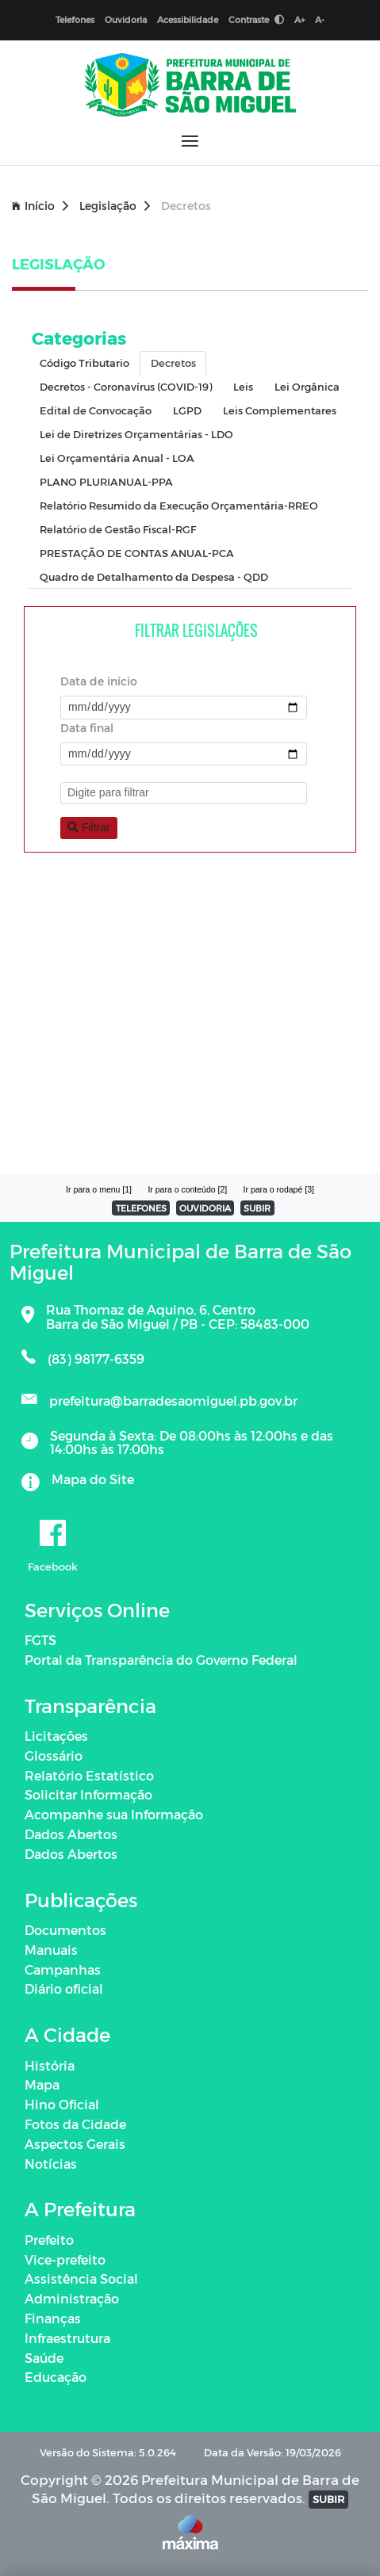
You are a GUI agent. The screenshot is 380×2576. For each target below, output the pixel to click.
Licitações (56, 1735)
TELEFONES (141, 1208)
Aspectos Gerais (75, 2143)
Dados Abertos (71, 1833)
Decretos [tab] (173, 362)
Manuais (51, 1949)
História (50, 2065)
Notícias (51, 2163)
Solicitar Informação (88, 1794)
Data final (86, 728)
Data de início (98, 681)
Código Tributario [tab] (84, 362)
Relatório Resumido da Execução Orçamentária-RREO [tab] (179, 505)
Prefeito (49, 2239)
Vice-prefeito (65, 2259)
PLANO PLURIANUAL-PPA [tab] (106, 481)
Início (40, 205)
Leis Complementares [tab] (279, 410)
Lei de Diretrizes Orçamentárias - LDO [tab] (136, 434)
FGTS (40, 1639)
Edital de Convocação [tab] (96, 410)
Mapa (42, 2084)
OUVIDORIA (205, 1208)
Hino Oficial (62, 2104)
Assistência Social (81, 2278)
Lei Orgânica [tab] (307, 386)
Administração (72, 2298)
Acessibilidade (187, 19)
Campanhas (63, 1969)
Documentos (65, 1929)
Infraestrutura (67, 2337)
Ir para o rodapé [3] (279, 1189)
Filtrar (88, 827)
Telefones (75, 19)
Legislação (114, 205)
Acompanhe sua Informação (114, 1814)
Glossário (54, 1755)
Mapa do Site (93, 1478)
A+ (299, 19)
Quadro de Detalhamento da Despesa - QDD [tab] (154, 576)
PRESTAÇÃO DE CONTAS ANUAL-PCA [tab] (137, 553)
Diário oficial (64, 1988)
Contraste (256, 19)
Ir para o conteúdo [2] (187, 1189)
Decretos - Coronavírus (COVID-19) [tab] (126, 386)
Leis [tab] (243, 386)
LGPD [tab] (187, 410)
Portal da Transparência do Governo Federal (161, 1659)
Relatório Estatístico (89, 1775)
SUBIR (257, 1208)
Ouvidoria (126, 19)
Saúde (44, 2357)
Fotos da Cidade (75, 2123)
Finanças (53, 2318)
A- (319, 19)
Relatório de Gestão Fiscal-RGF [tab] (118, 529)
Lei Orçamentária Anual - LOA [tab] (117, 458)
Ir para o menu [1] (99, 1189)
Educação (55, 2376)
